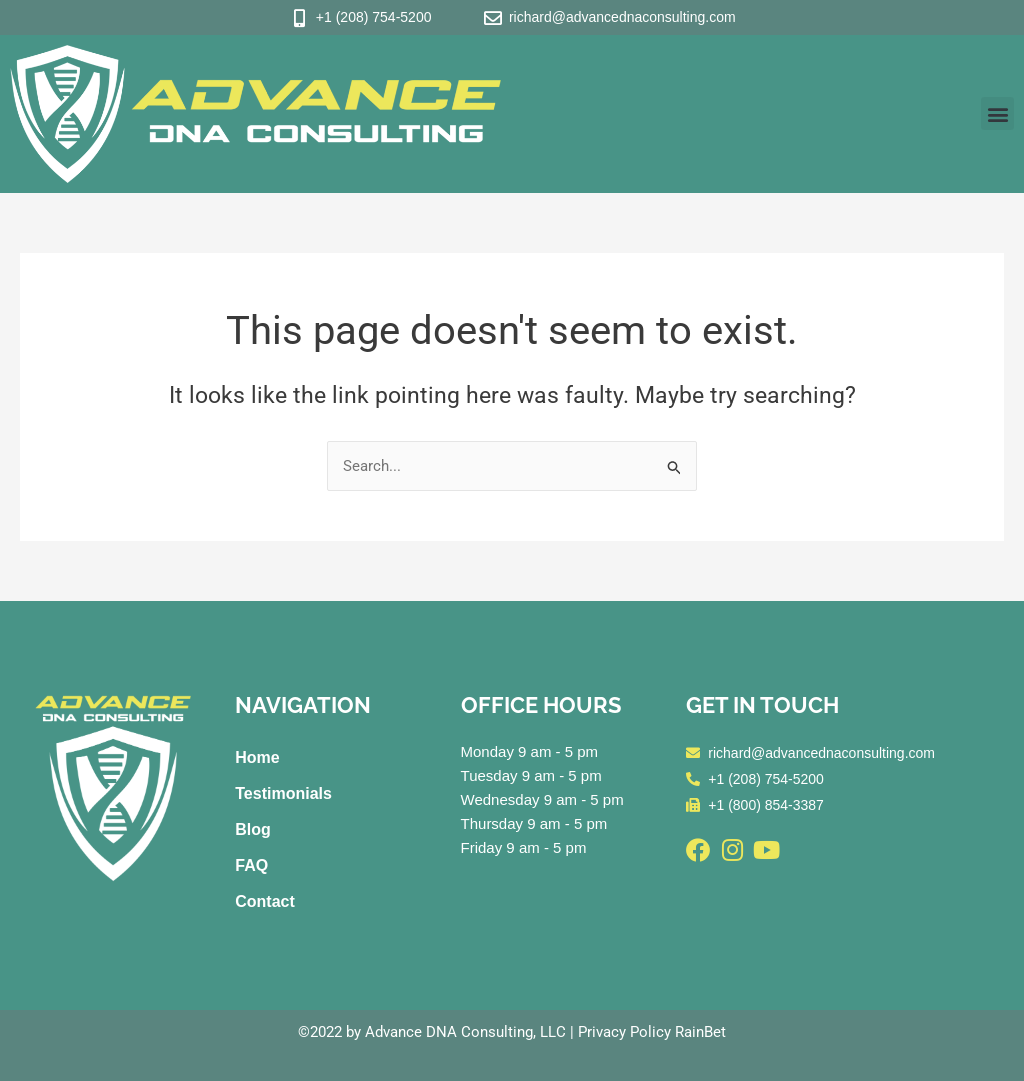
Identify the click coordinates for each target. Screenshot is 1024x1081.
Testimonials (283, 793)
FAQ (251, 865)
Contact (265, 901)
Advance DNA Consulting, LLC (465, 1032)
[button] (997, 113)
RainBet (700, 1032)
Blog (253, 829)
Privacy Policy (624, 1032)
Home (257, 757)
